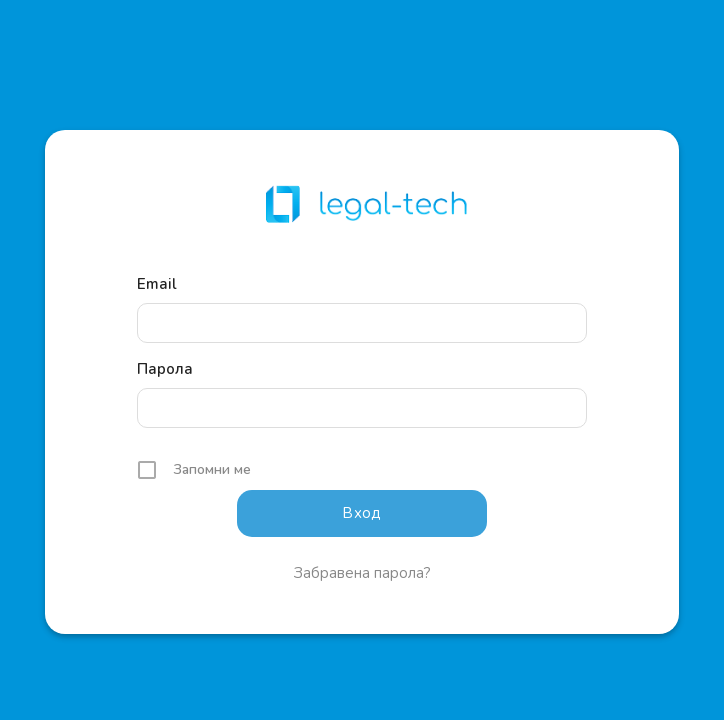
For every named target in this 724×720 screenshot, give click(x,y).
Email (157, 284)
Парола (165, 369)
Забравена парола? (362, 573)
